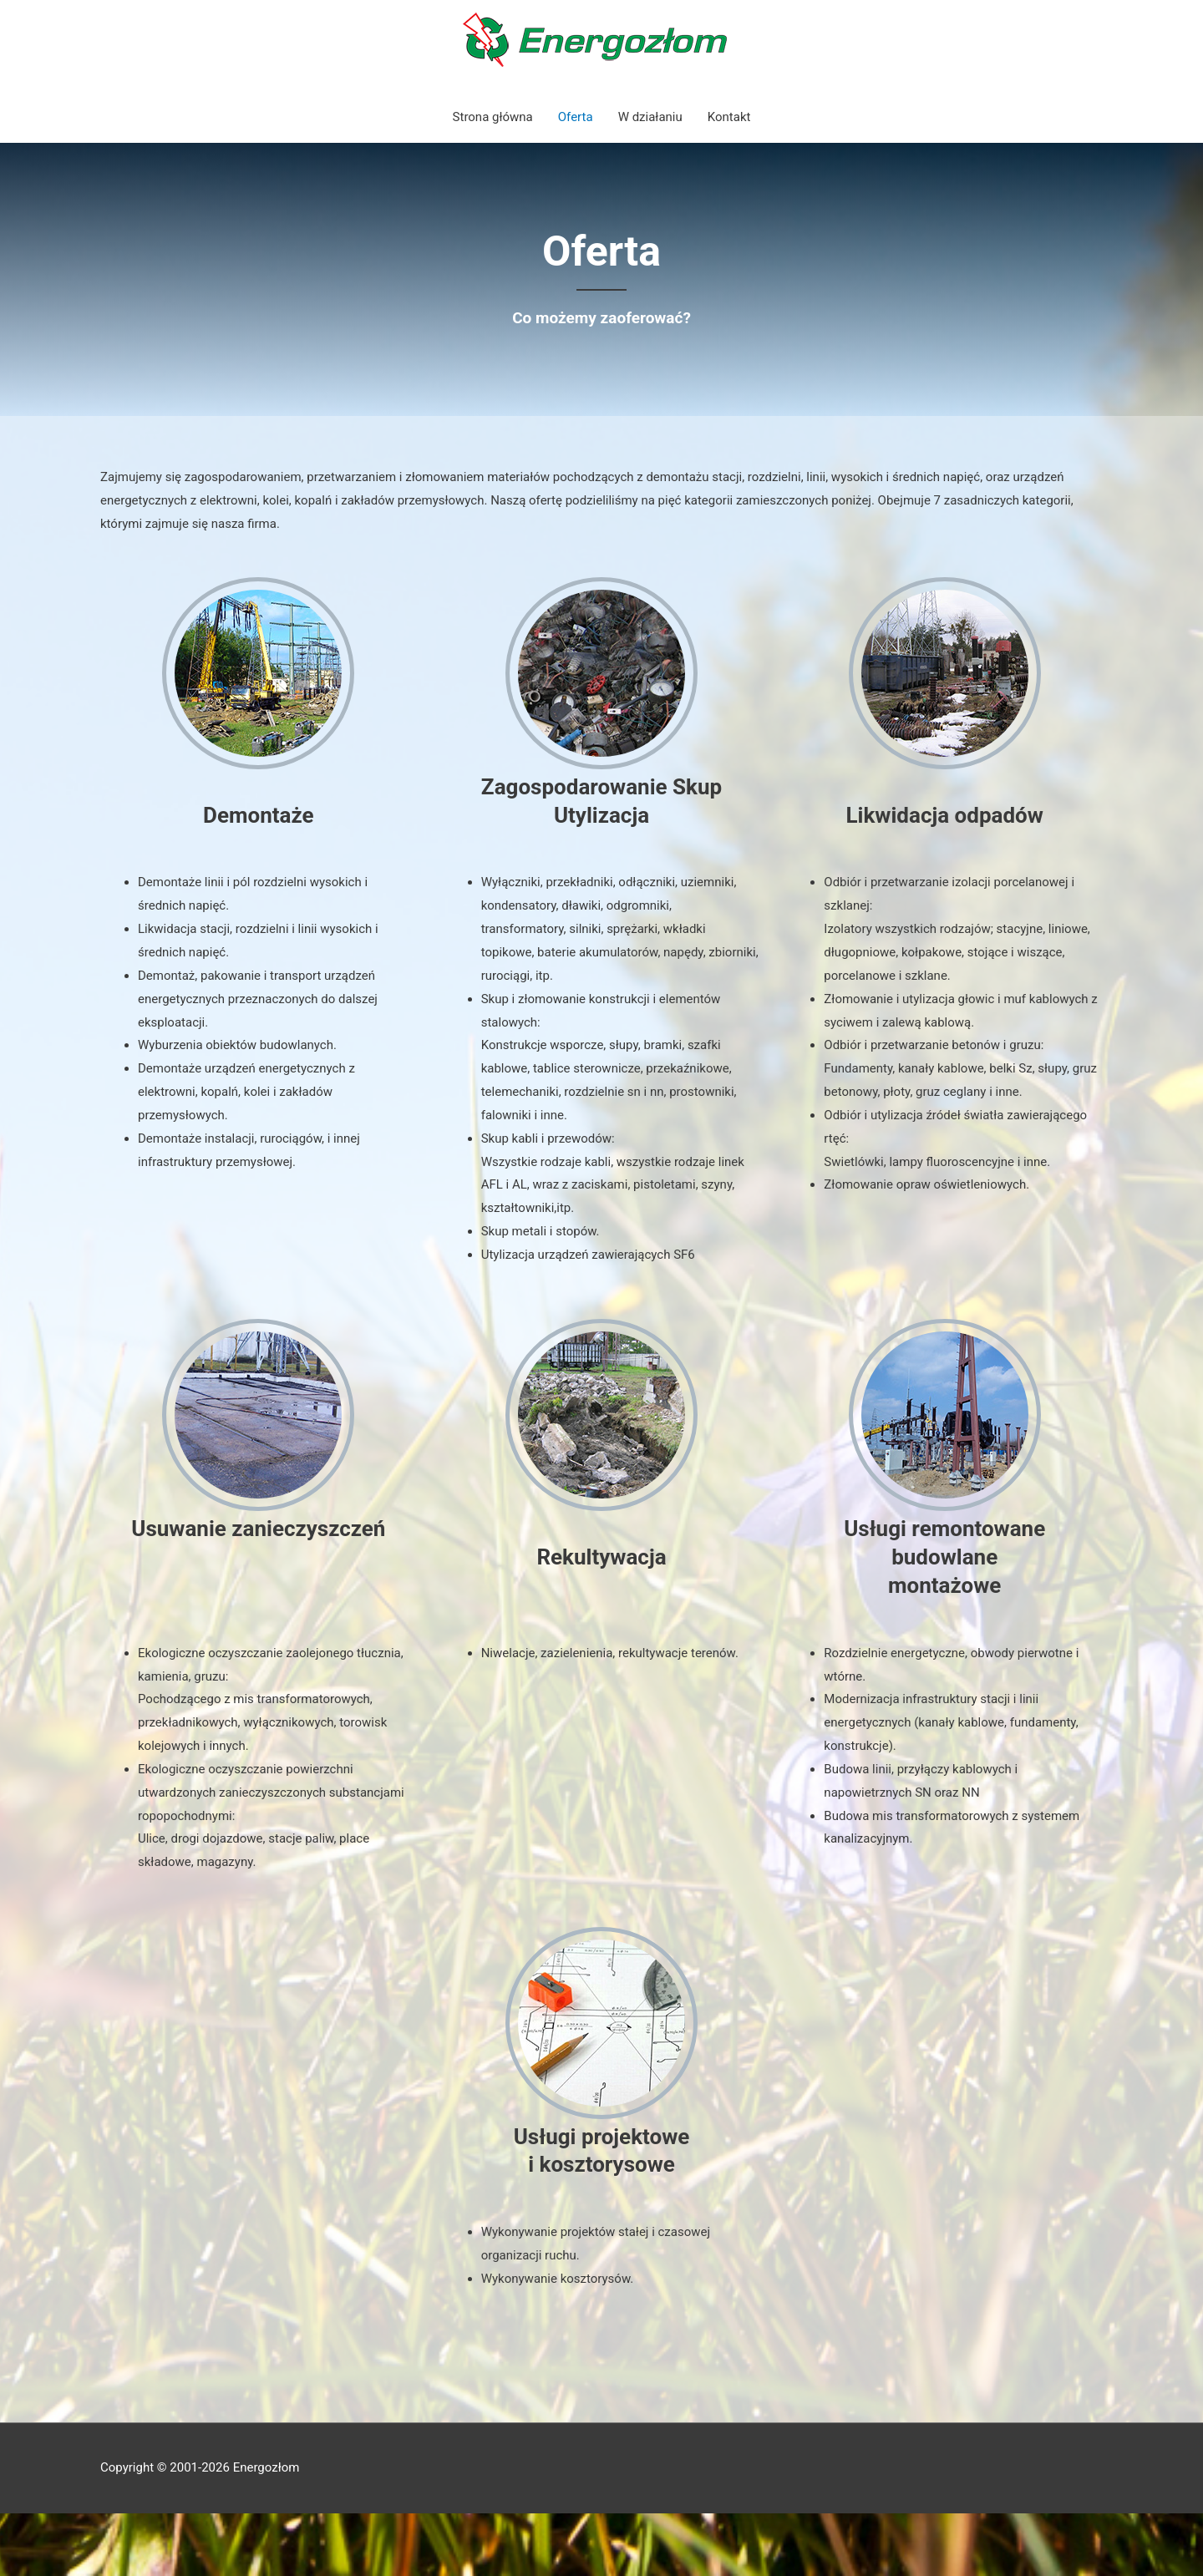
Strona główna (493, 116)
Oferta (575, 116)
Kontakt (729, 116)
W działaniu (650, 116)
